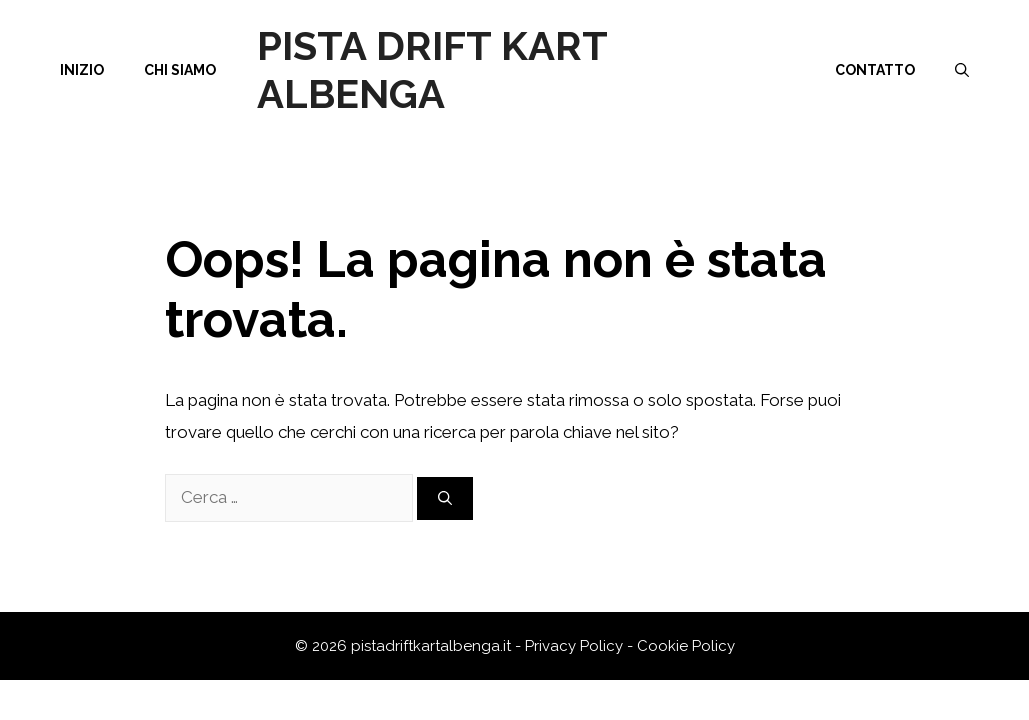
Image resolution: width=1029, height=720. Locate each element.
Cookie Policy (686, 646)
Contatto (875, 70)
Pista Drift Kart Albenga (432, 69)
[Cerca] (445, 498)
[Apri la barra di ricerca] (962, 70)
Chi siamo (180, 70)
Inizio (82, 70)
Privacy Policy (574, 646)
